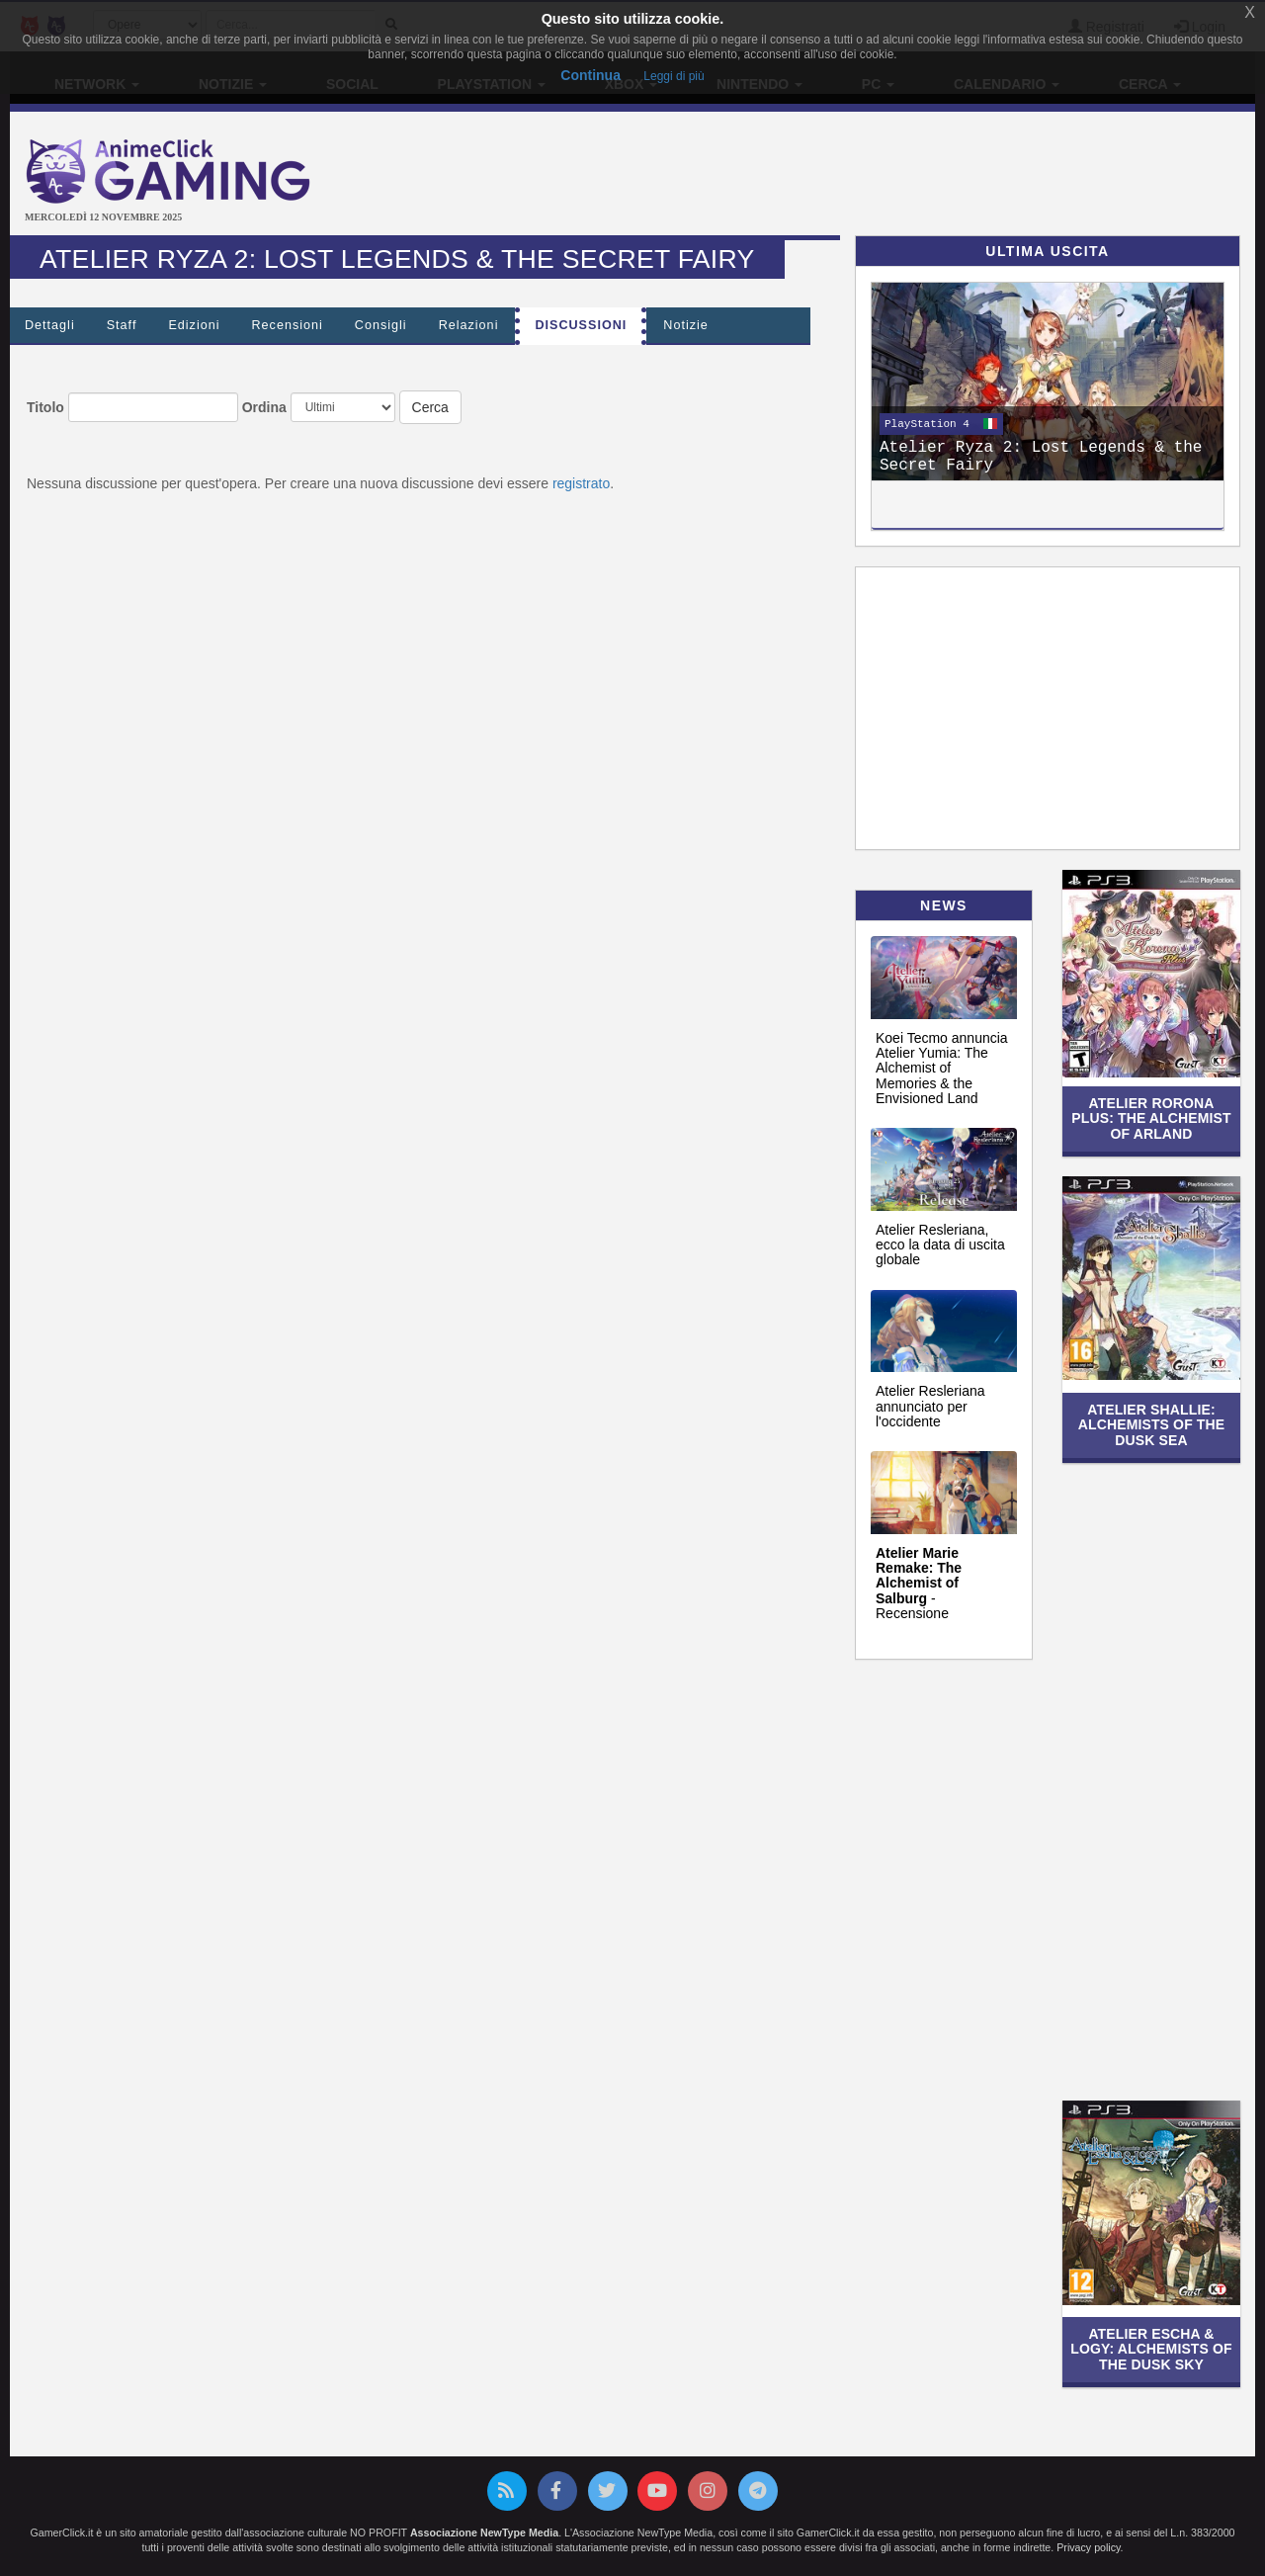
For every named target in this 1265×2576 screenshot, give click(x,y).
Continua (590, 75)
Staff (122, 325)
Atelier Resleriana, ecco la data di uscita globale (940, 1245)
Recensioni (287, 325)
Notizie (686, 325)
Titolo (45, 407)
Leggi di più (673, 76)
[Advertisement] (840, 175)
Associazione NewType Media (484, 2532)
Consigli (381, 325)
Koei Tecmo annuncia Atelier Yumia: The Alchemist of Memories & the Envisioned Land (942, 1068)
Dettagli (50, 325)
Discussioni (581, 325)
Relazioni (469, 325)
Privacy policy (1088, 2547)
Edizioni (193, 325)
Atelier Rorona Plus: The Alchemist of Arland (1150, 1118)
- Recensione (919, 1583)
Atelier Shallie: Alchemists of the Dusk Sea (1151, 1425)
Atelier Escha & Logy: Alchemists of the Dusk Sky (1151, 2349)
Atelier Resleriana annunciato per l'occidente (930, 1406)
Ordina (264, 407)
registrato (581, 483)
